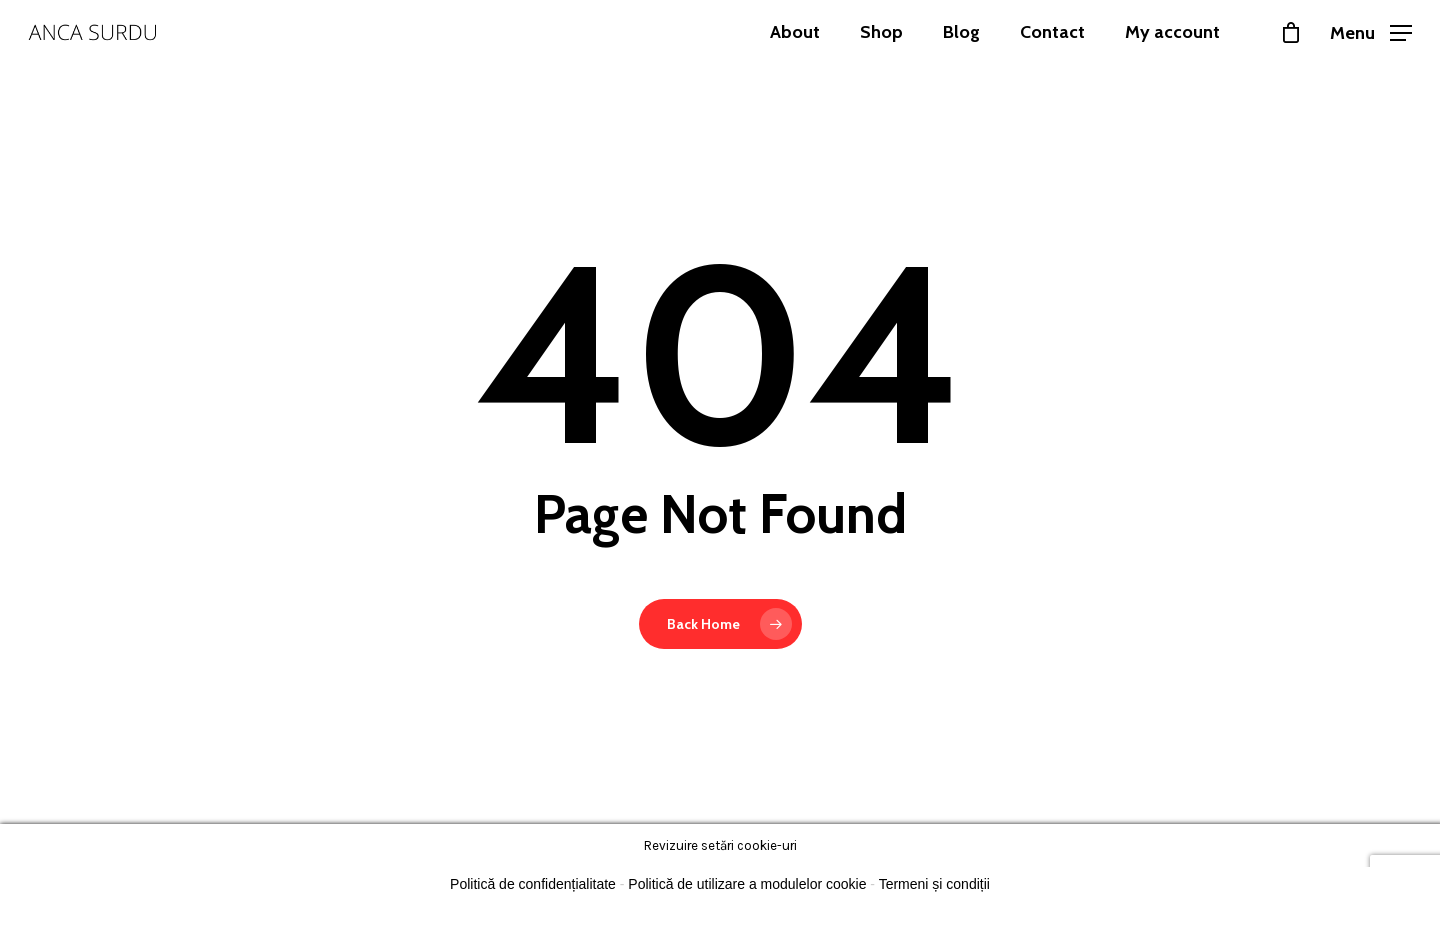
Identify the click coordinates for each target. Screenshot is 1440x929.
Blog (961, 32)
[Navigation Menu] (1371, 32)
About (795, 32)
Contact (1052, 32)
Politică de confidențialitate (533, 884)
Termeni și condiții (934, 884)
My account (1172, 32)
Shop (881, 32)
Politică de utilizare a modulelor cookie (747, 884)
